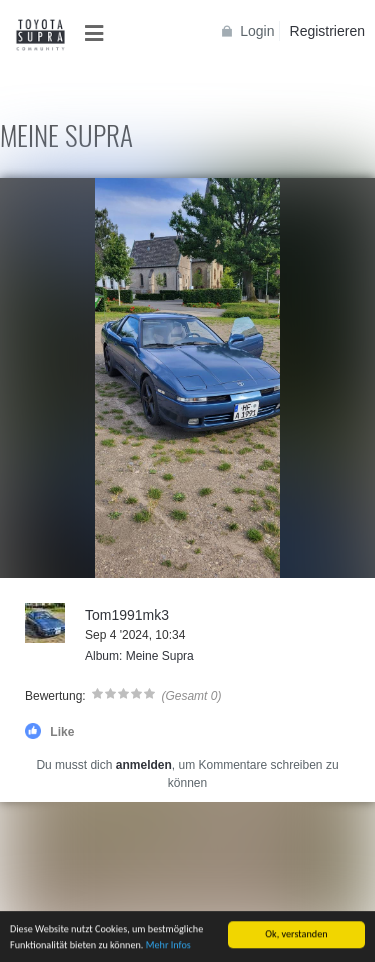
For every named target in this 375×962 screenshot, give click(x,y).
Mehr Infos (168, 952)
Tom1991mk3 (127, 615)
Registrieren (327, 31)
